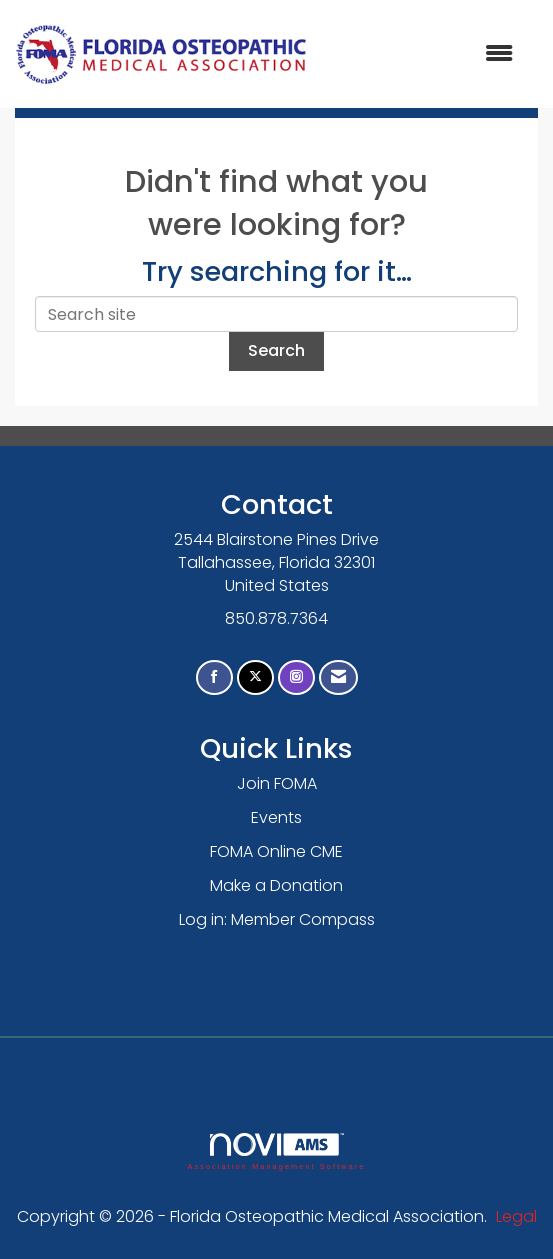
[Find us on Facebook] (214, 677)
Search (276, 350)
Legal (516, 1216)
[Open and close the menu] (420, 54)
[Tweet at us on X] (255, 677)
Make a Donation (276, 885)
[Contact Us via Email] (338, 677)
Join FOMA (277, 783)
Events (276, 817)
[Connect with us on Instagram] (296, 677)
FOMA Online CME (276, 851)
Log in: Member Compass (277, 919)
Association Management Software (276, 1151)
